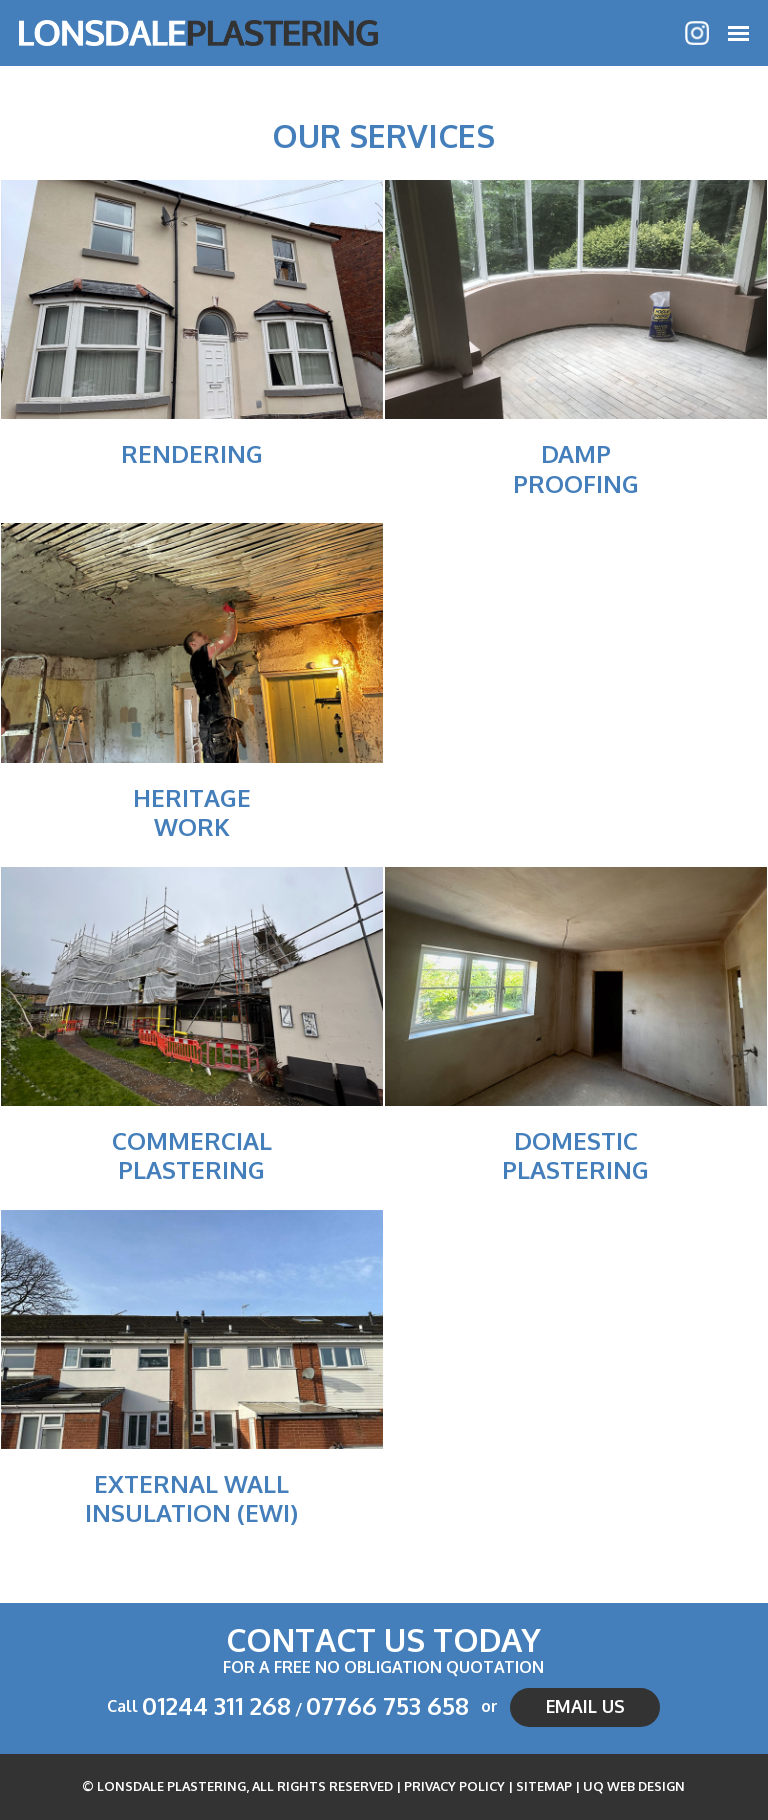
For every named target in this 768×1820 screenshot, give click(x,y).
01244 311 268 (216, 1705)
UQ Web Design (634, 1786)
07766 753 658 (387, 1705)
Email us (585, 1706)
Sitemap (544, 1786)
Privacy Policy (454, 1786)
